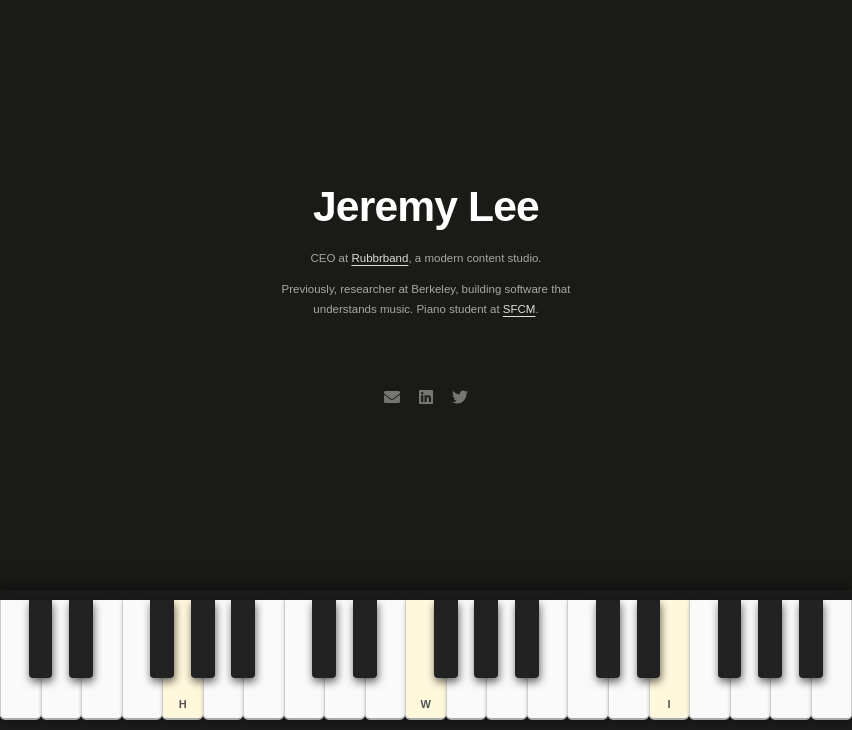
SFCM (519, 309)
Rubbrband (379, 258)
